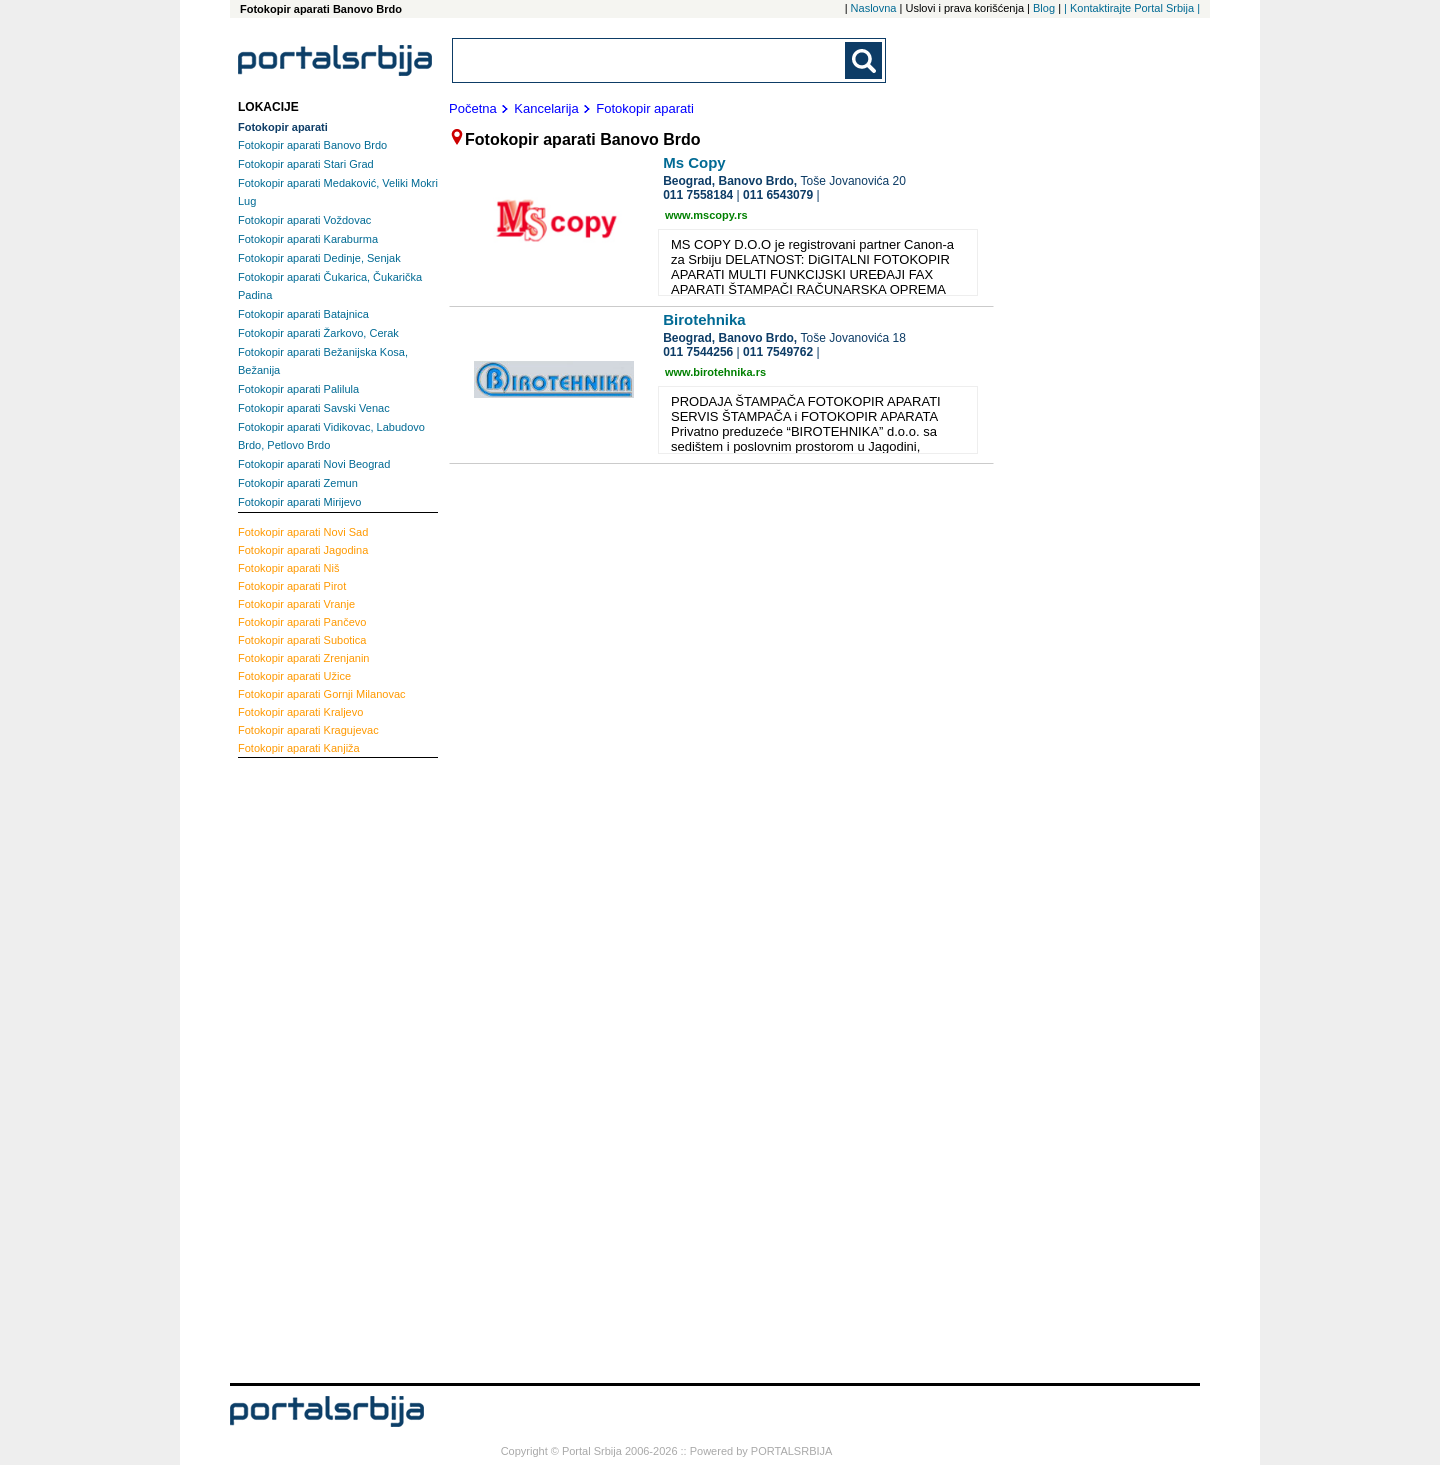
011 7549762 (778, 352)
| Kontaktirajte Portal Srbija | (1132, 8)
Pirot (292, 586)
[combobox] (650, 60)
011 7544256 (698, 352)
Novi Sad (303, 532)
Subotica (302, 640)
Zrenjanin (303, 658)
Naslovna (874, 8)
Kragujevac (308, 730)
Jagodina (303, 550)
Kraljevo (300, 712)
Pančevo (302, 622)
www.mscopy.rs (706, 215)
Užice (294, 676)
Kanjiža (299, 748)
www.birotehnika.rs (715, 372)
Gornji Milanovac (322, 694)
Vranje (296, 604)
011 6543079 (778, 195)
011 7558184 (698, 195)
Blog (1044, 8)
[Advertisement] (318, 1068)
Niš (289, 568)
